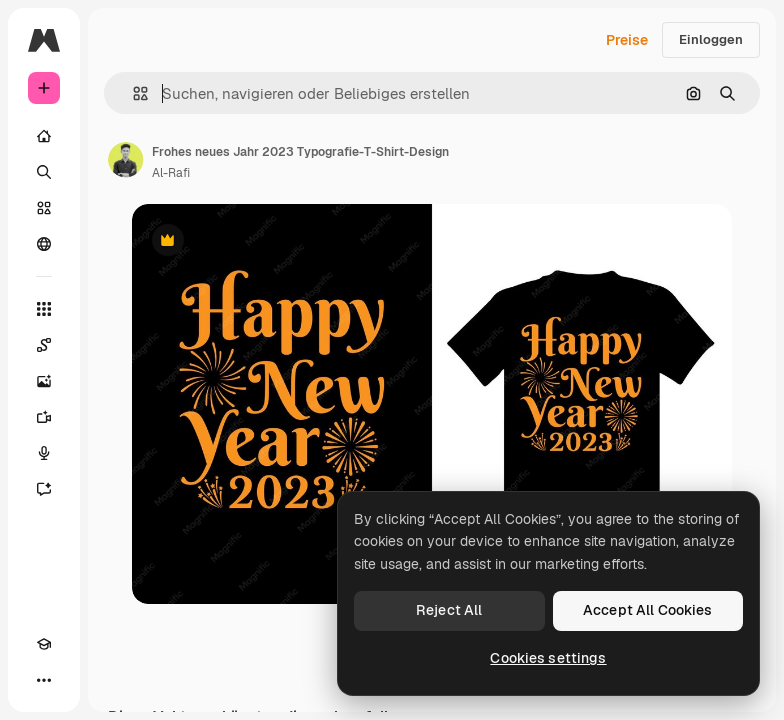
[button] (132, 93)
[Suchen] (44, 172)
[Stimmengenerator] (44, 453)
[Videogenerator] (44, 417)
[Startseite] (44, 136)
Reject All (449, 610)
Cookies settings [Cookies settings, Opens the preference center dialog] (548, 658)
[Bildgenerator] (44, 381)
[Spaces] (44, 345)
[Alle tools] (44, 309)
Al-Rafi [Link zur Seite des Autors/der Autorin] (171, 173)
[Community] (44, 244)
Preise (627, 40)
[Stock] (44, 208)
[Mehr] (44, 680)
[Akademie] (44, 644)
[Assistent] (44, 489)
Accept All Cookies (648, 610)
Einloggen (711, 39)
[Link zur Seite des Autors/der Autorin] (126, 160)
